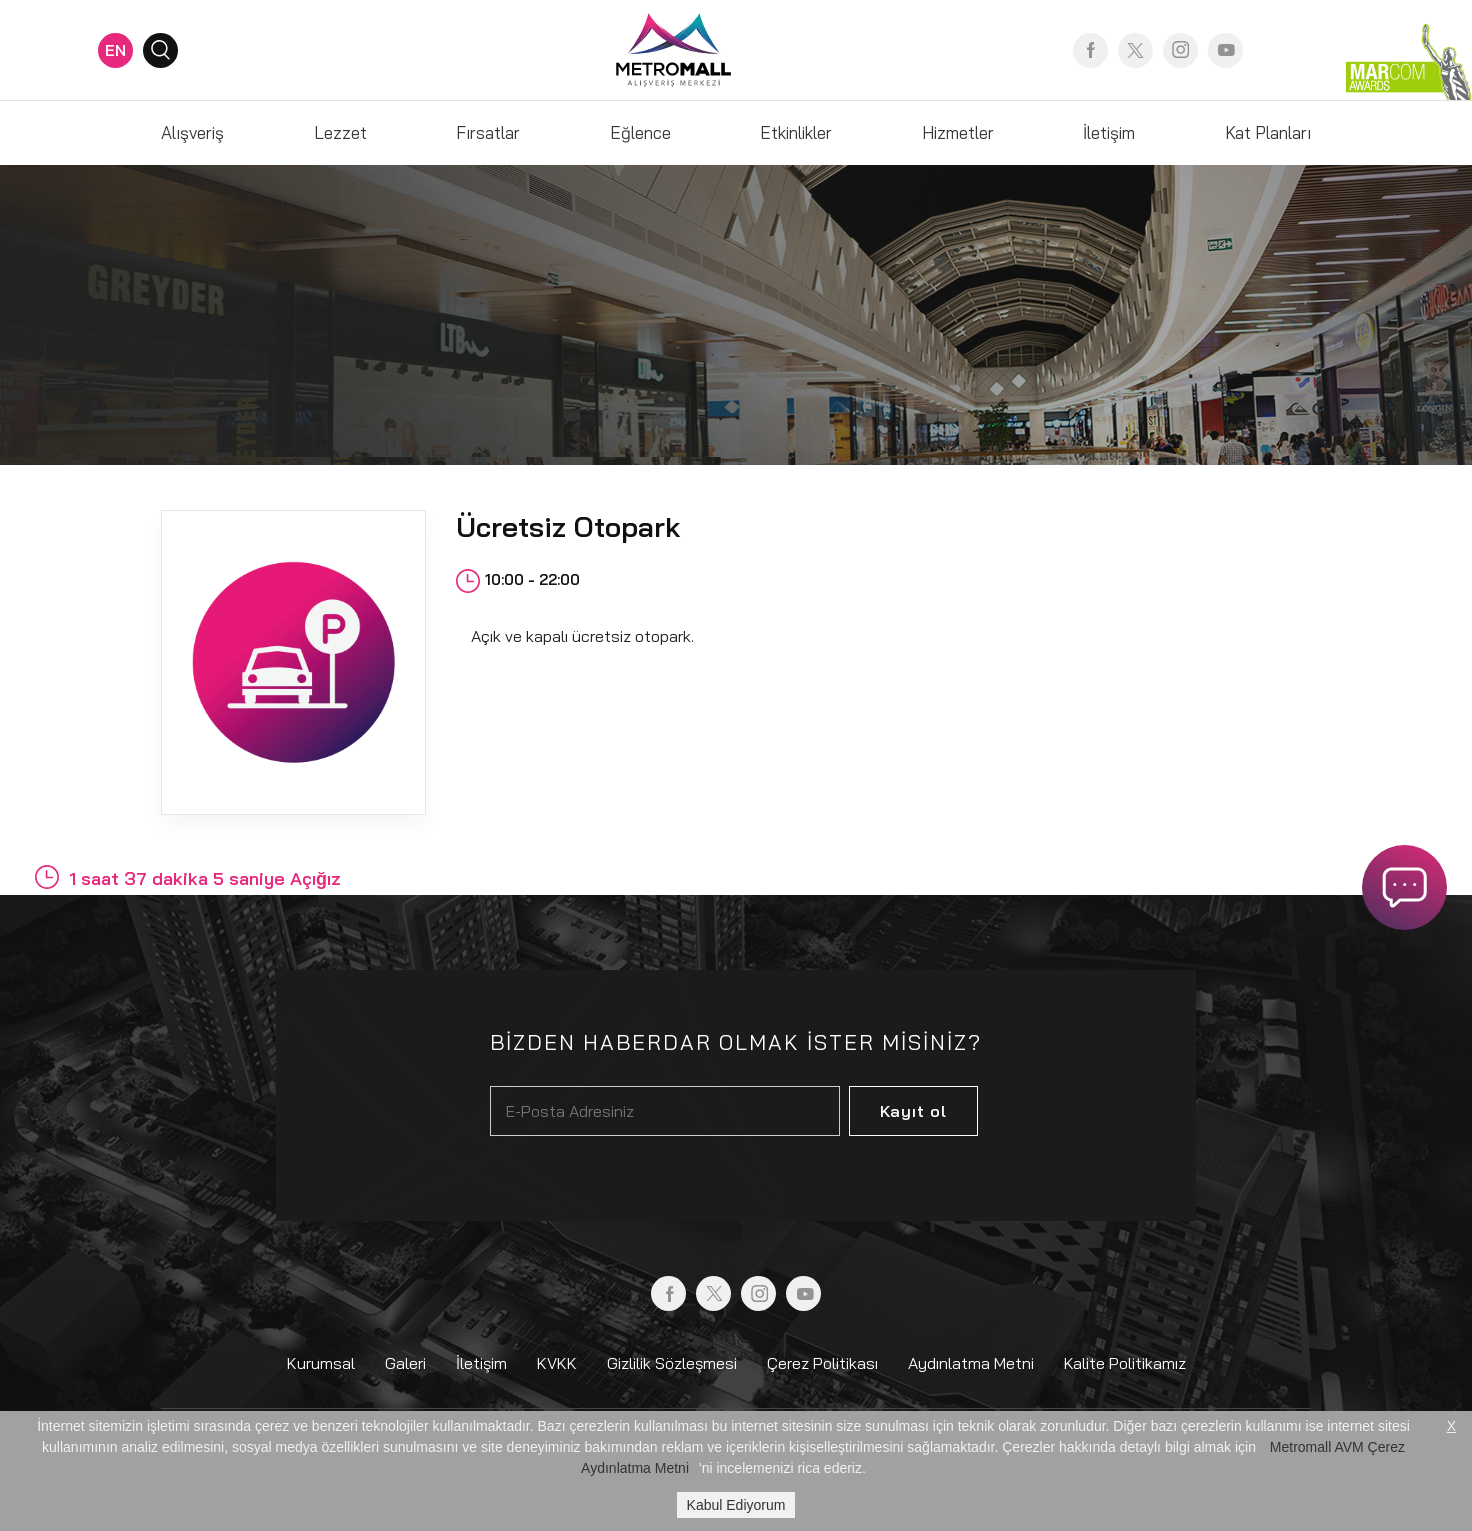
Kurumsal (321, 1363)
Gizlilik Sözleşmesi (672, 1363)
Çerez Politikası (822, 1363)
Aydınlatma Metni (971, 1363)
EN (115, 50)
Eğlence (640, 132)
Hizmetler (958, 132)
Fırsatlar (488, 132)
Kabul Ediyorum (736, 1505)
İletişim (1109, 132)
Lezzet (340, 132)
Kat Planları (1268, 132)
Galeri (405, 1363)
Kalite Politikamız (1125, 1363)
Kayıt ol (913, 1111)
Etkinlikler (796, 132)
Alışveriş (192, 132)
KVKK (557, 1363)
